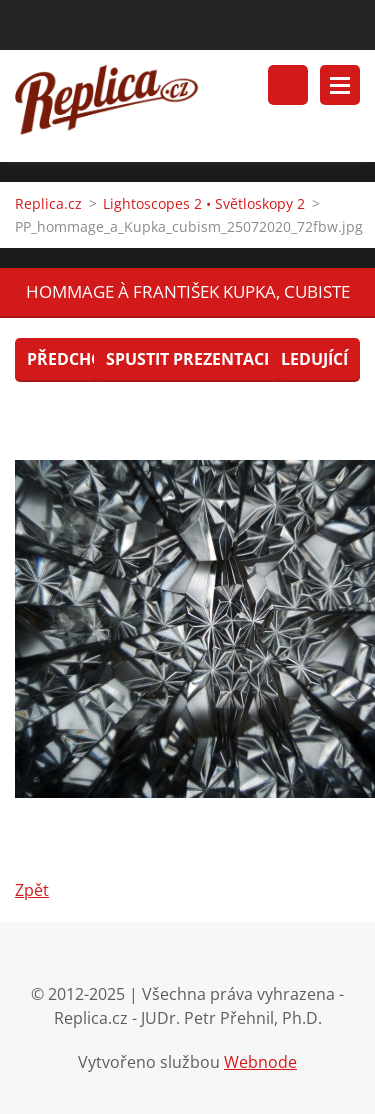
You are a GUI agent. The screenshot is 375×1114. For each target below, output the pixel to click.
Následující (298, 359)
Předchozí (72, 359)
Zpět (32, 890)
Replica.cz (48, 203)
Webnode (260, 1062)
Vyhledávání (288, 85)
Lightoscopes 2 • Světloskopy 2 (204, 203)
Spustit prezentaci (187, 359)
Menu (340, 85)
